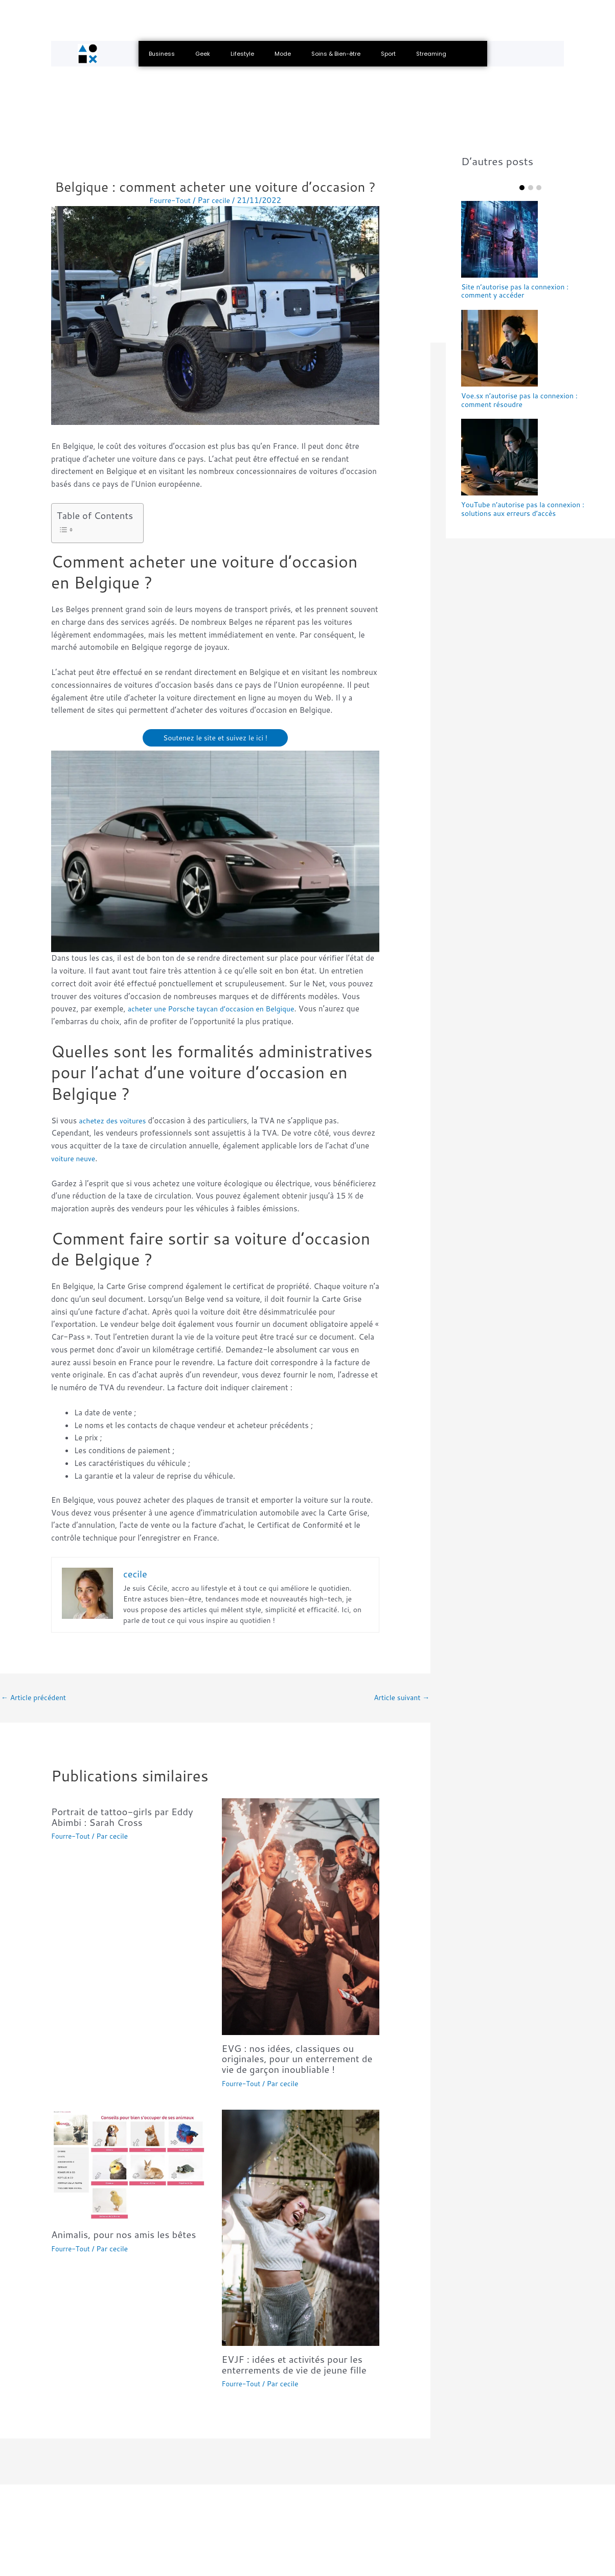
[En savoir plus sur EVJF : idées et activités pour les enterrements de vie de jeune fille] (301, 2228)
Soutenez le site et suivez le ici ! (215, 738)
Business (162, 54)
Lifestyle (242, 54)
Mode (283, 54)
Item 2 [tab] (530, 187)
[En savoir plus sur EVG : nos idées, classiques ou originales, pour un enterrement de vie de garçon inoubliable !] (301, 1917)
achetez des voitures (115, 1121)
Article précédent (36, 1698)
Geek (202, 54)
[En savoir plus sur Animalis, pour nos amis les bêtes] (130, 2165)
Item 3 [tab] (538, 187)
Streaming (431, 54)
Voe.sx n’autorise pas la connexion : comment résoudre (524, 402)
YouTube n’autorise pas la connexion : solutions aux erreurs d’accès (527, 513)
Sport (388, 54)
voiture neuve (75, 1159)
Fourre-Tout (72, 1838)
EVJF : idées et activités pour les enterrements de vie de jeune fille (300, 2365)
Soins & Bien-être (335, 54)
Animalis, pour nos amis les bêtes (129, 2235)
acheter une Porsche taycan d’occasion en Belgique (218, 1009)
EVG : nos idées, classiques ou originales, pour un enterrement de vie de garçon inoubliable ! (296, 2060)
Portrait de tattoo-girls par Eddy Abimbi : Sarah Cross (127, 1818)
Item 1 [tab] (522, 187)
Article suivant (400, 1698)
